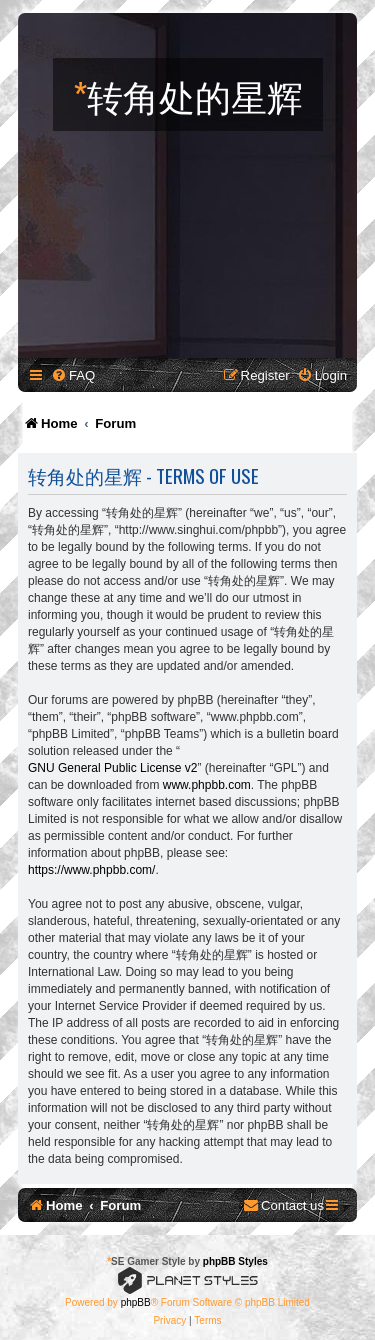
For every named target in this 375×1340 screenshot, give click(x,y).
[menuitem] (73, 375)
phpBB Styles (235, 1261)
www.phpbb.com (207, 785)
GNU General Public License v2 (112, 768)
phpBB (136, 1302)
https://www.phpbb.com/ (91, 870)
